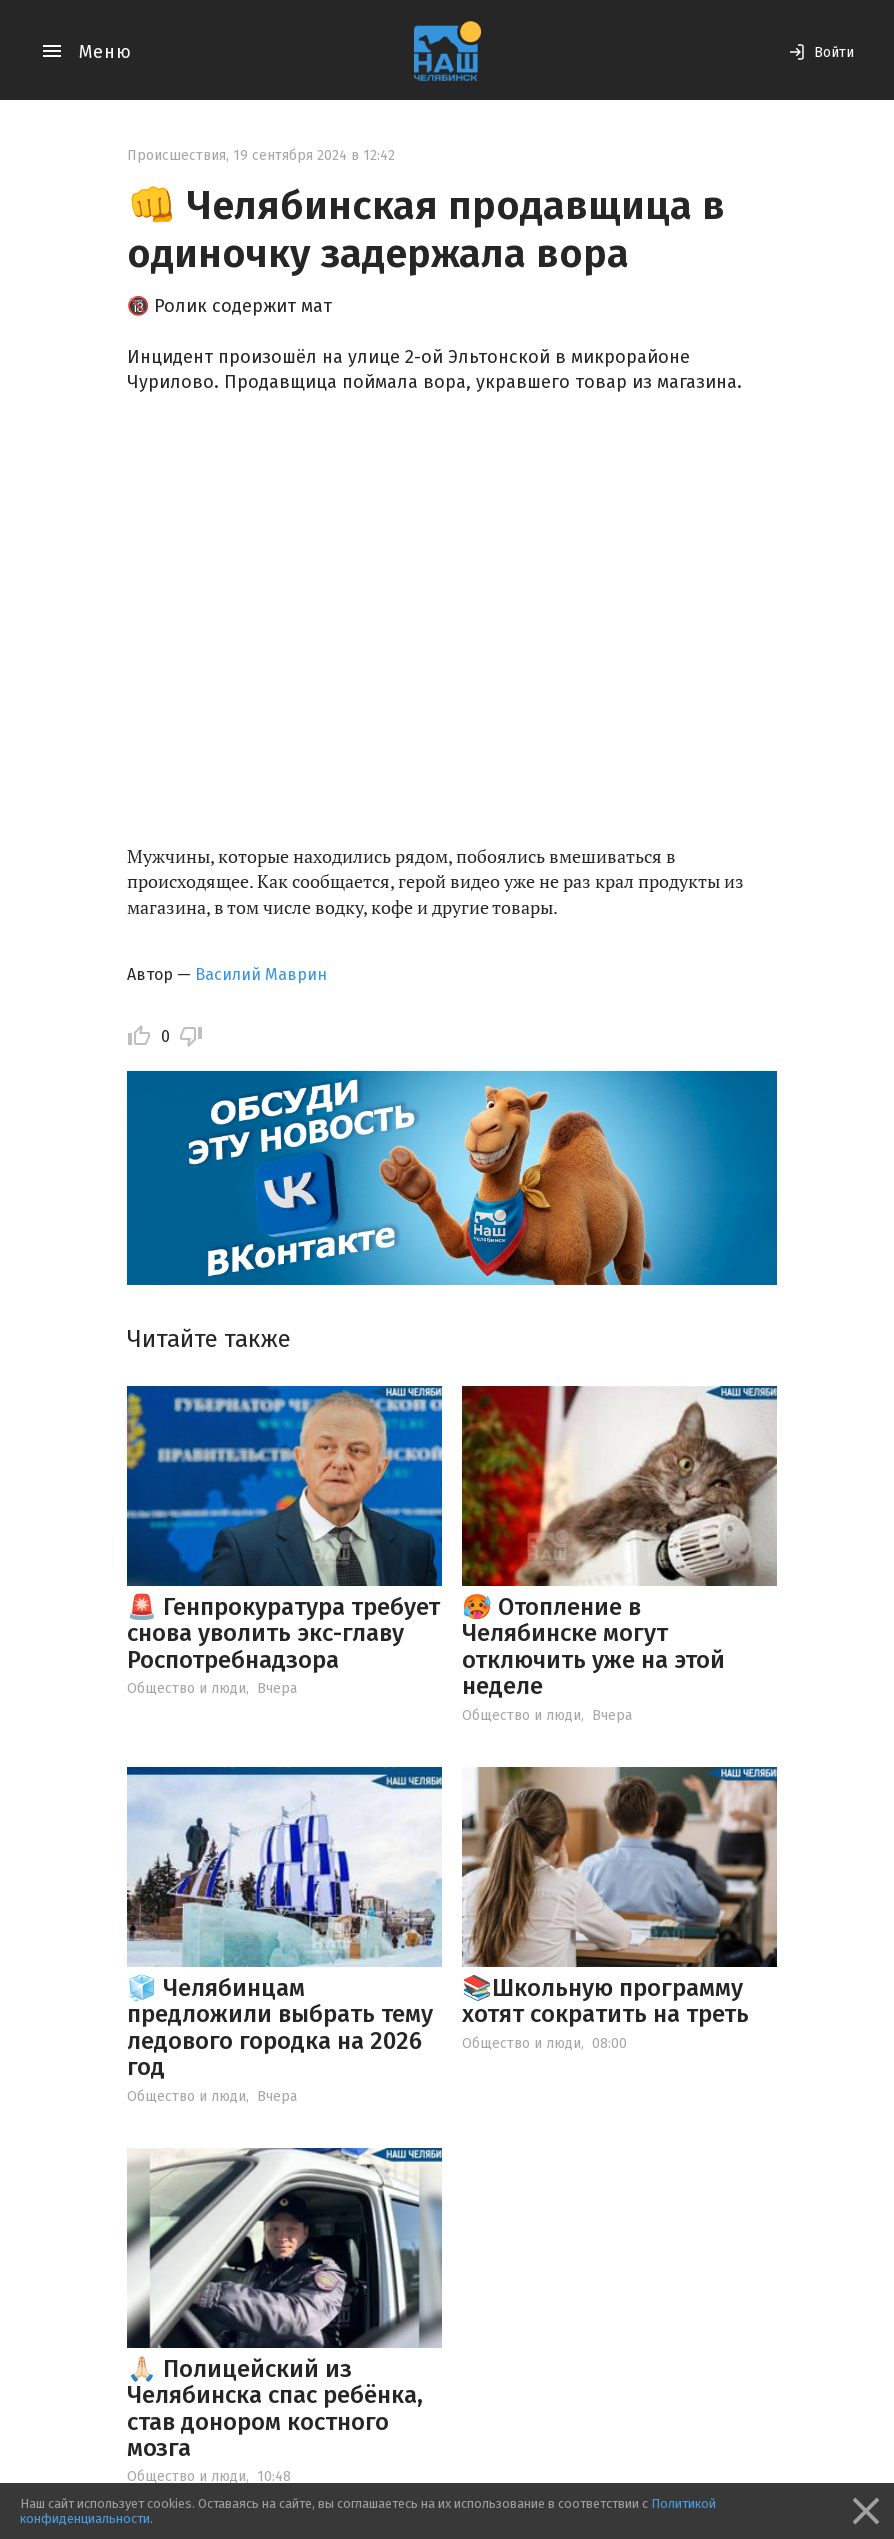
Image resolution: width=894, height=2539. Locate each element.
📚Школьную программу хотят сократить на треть (605, 2001)
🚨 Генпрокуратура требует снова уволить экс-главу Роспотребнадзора (283, 1633)
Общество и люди (186, 1688)
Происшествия (176, 155)
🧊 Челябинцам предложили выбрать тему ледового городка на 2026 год (280, 2027)
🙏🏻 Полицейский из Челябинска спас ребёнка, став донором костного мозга (275, 2408)
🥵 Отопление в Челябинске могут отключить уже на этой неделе (593, 1646)
